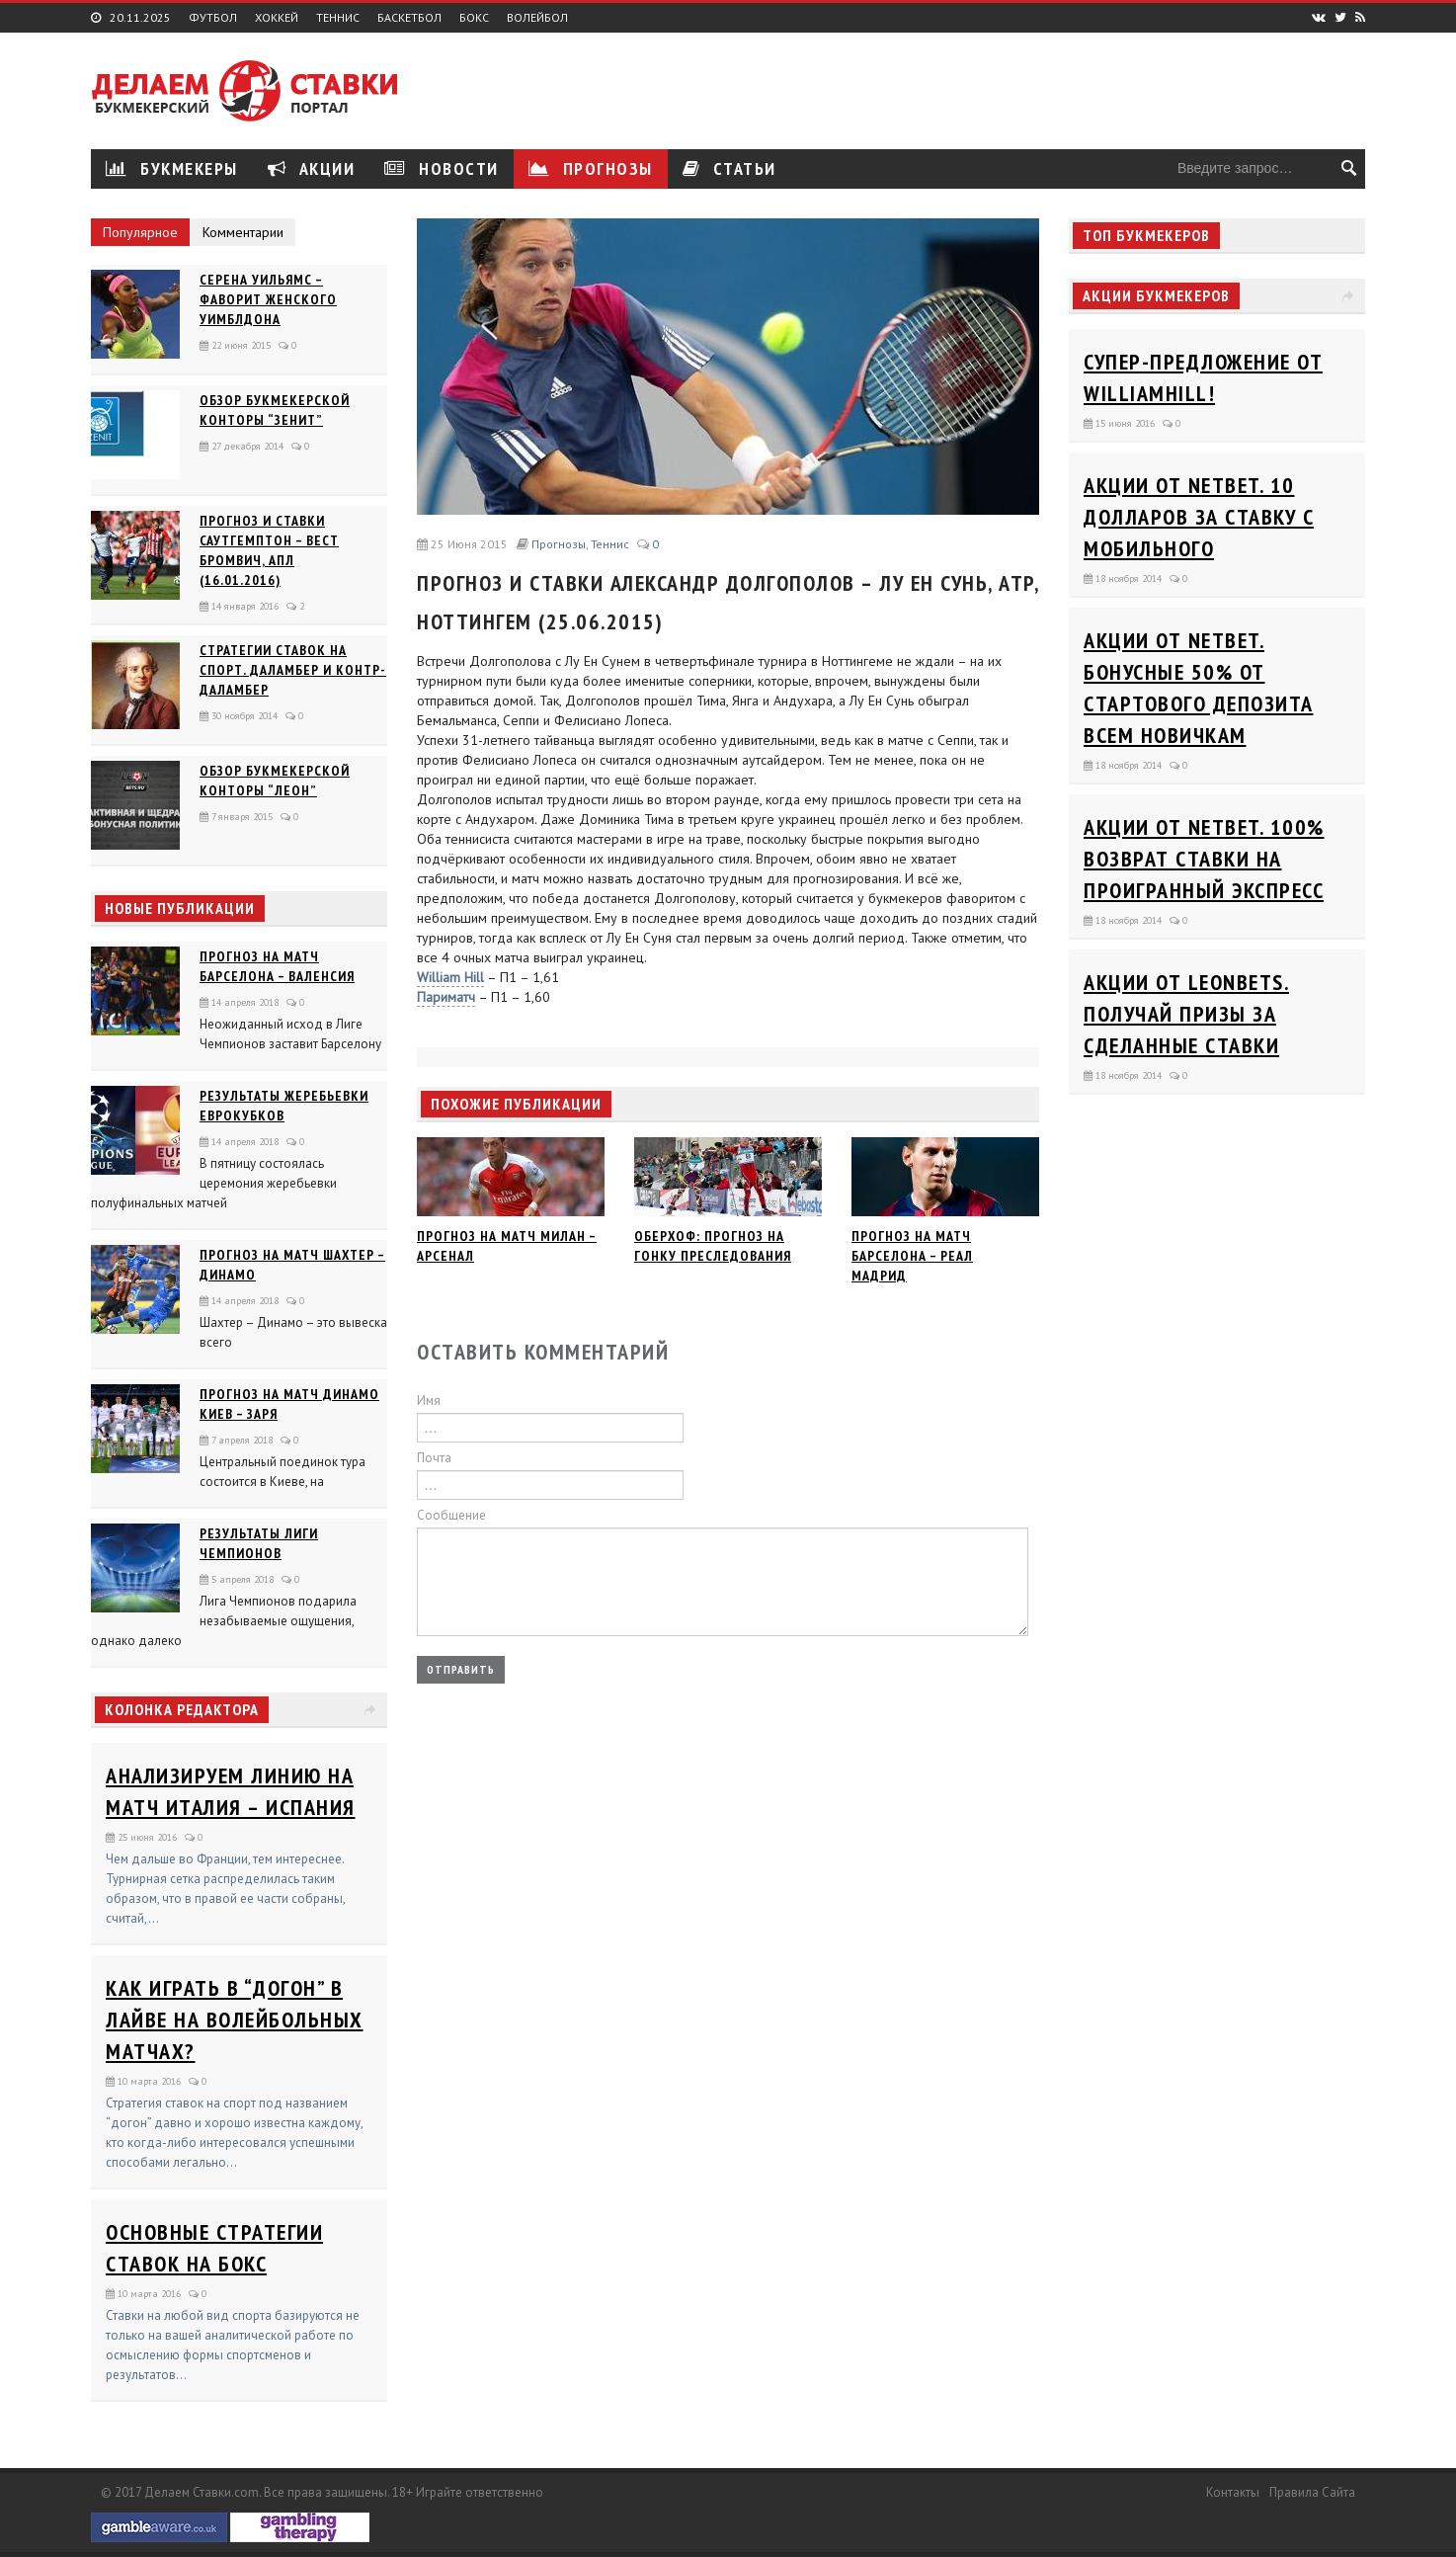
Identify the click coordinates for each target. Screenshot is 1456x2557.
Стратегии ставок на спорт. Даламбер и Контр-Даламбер (293, 670)
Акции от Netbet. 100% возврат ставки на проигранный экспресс (1204, 858)
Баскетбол (409, 18)
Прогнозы (590, 168)
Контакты (1232, 2492)
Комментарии (242, 232)
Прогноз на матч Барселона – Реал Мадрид (912, 1255)
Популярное (140, 232)
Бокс (474, 18)
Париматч (446, 997)
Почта (434, 1457)
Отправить (461, 1669)
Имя (429, 1400)
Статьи (729, 168)
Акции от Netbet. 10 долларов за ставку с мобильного (1199, 516)
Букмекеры (172, 168)
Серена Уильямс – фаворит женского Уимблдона (268, 299)
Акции (312, 168)
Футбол (213, 18)
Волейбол (537, 18)
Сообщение (451, 1515)
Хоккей (276, 18)
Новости (441, 168)
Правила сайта (1312, 2492)
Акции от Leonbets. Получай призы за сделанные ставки (1186, 1013)
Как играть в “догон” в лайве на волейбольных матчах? (235, 2019)
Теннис (338, 18)
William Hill (450, 977)
